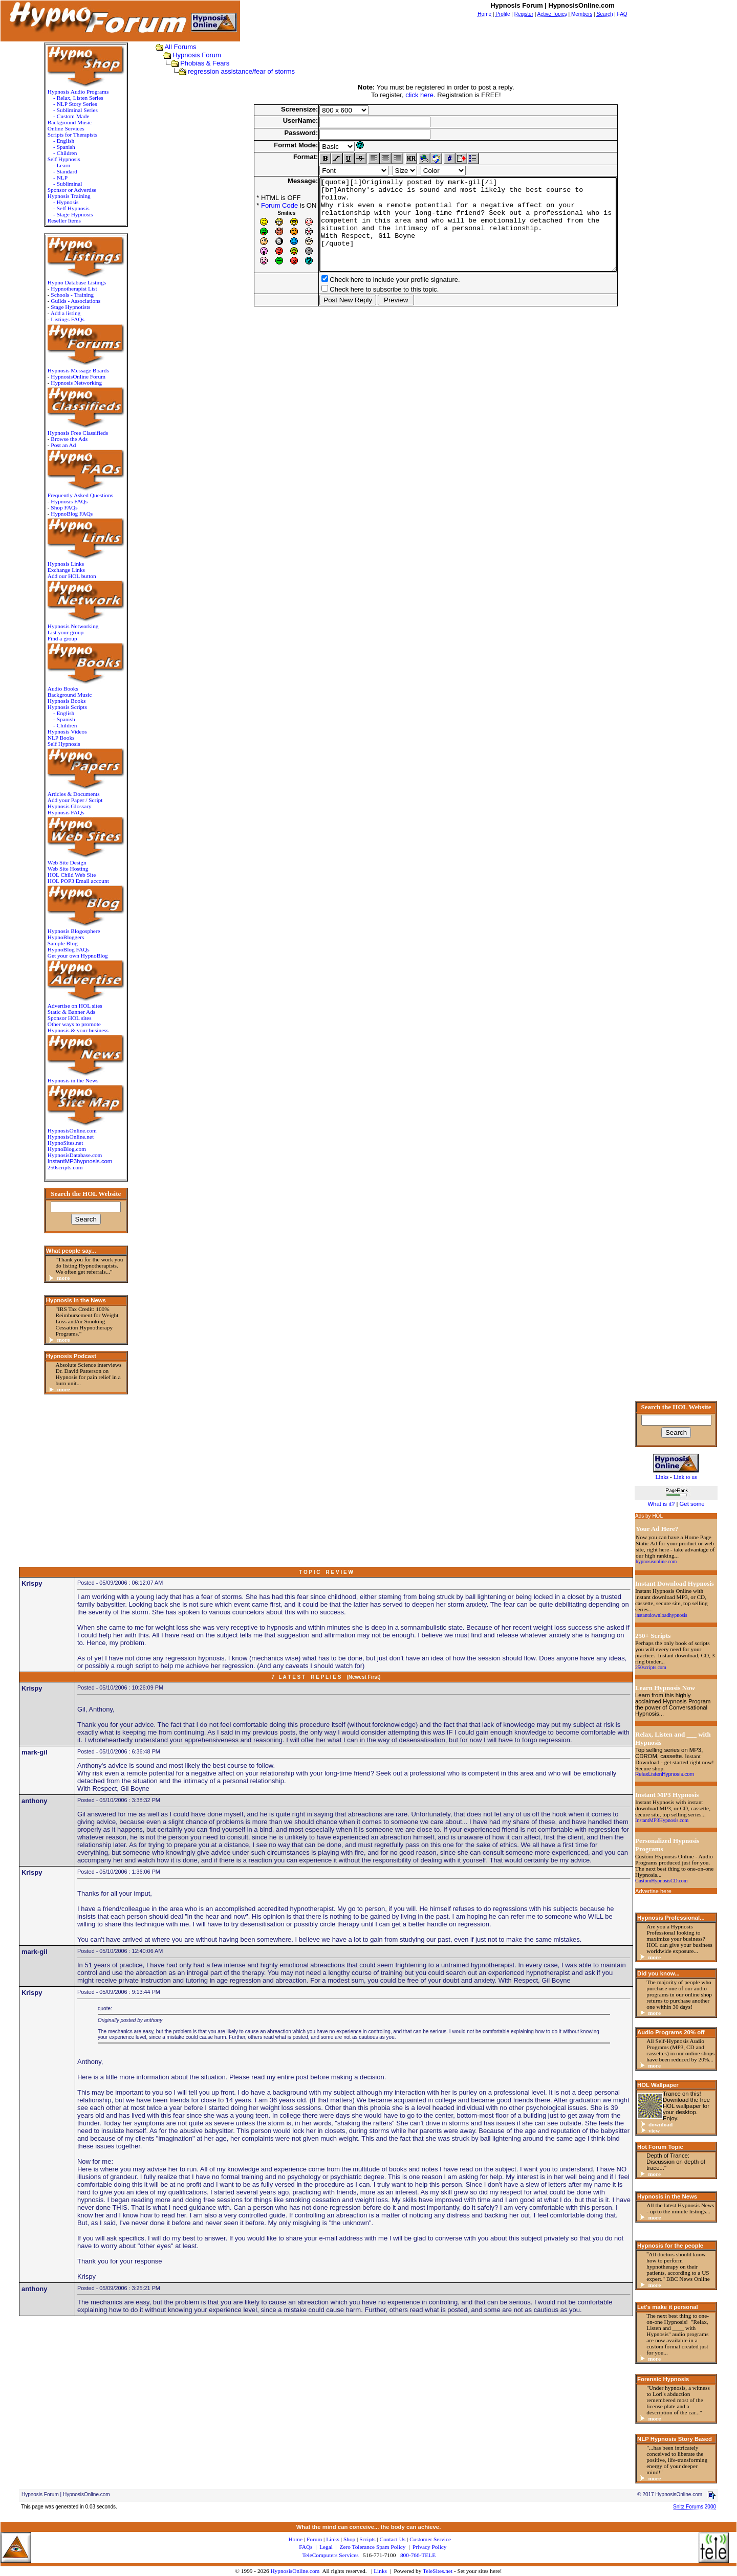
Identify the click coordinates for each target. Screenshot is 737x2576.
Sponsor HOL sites (64, 1018)
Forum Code (256, 205)
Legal (326, 2547)
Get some (692, 1504)
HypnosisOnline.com (294, 2571)
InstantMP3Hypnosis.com (661, 1820)
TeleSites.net (438, 2571)
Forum (314, 2539)
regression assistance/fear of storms (231, 71)
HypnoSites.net (60, 1143)
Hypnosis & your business (72, 1030)
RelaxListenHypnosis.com (664, 1774)
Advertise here (653, 1891)
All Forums (170, 47)
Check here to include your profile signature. (372, 298)
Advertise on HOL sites (69, 1006)
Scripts (367, 2539)
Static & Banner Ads (66, 1012)
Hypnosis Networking (71, 383)
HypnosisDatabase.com (69, 1155)
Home (295, 2539)
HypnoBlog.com (61, 1149)
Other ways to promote (69, 1024)
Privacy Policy (429, 2547)
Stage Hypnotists (65, 307)
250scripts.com (60, 1167)
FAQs (305, 2547)
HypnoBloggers (60, 937)
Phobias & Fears (195, 63)
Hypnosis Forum (187, 55)
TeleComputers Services (330, 2555)
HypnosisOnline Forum (73, 376)
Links (380, 2571)
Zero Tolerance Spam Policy (373, 2547)
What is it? (661, 1504)
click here (414, 95)
